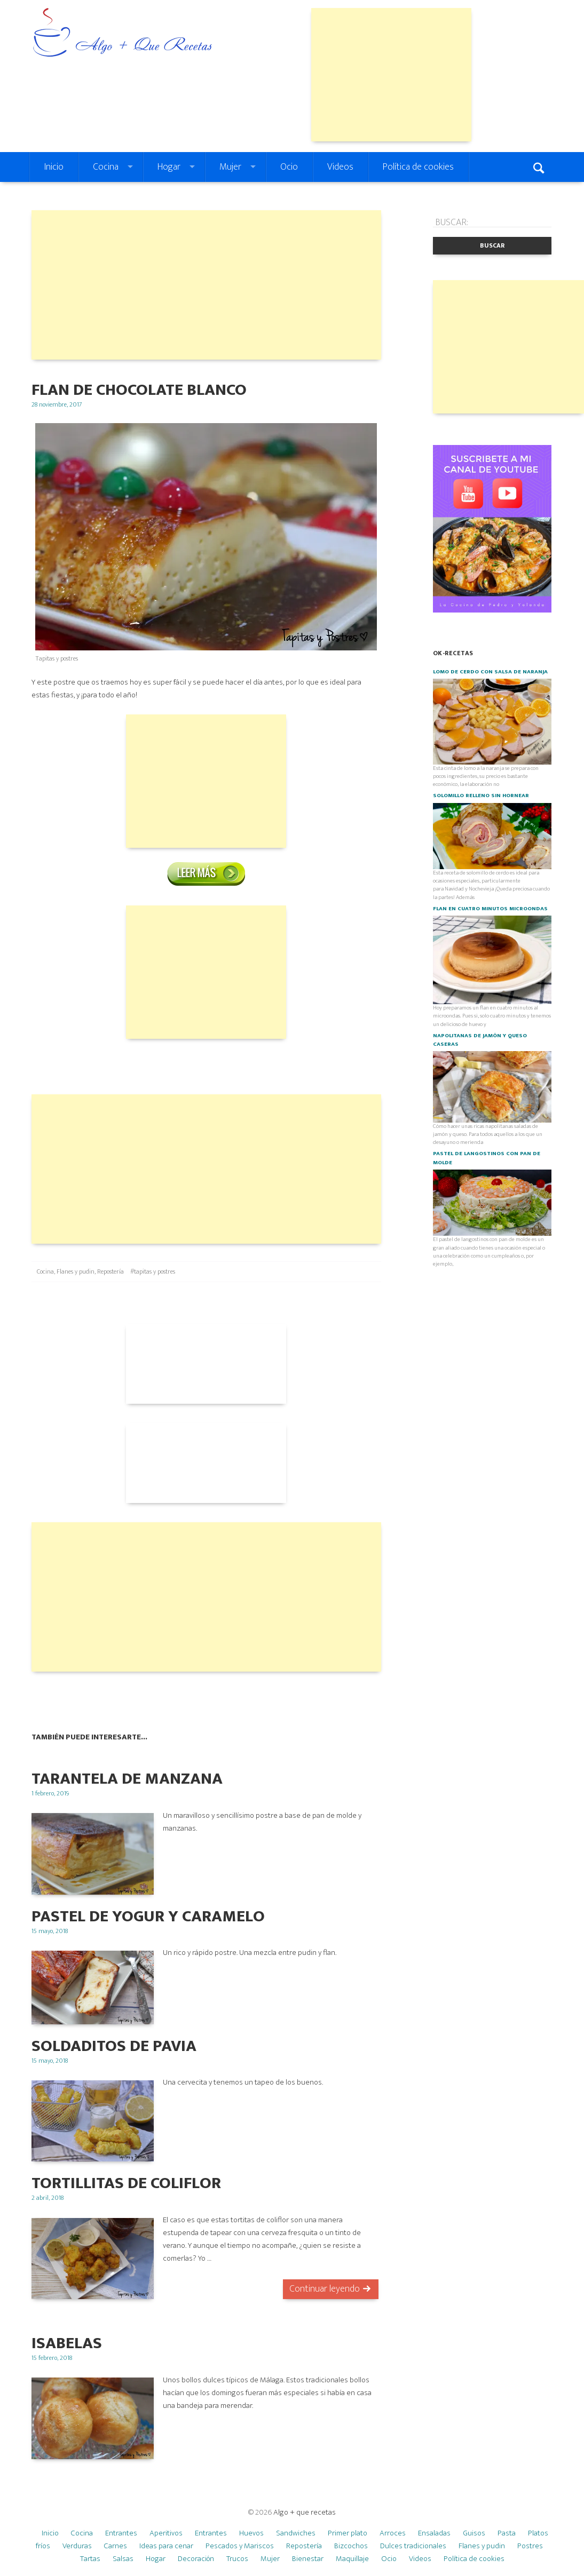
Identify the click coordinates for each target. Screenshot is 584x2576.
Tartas (90, 2558)
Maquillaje (352, 2558)
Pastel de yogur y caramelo (148, 1916)
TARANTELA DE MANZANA (127, 1778)
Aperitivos (166, 2533)
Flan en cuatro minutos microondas (490, 908)
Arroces (393, 2533)
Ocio (289, 167)
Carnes (115, 2546)
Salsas (123, 2558)
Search (539, 167)
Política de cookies (418, 167)
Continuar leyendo (324, 2289)
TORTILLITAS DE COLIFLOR (126, 2183)
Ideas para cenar (166, 2546)
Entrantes (121, 2533)
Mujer (230, 167)
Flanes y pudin (75, 1271)
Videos (340, 167)
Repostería (110, 1271)
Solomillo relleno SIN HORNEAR (481, 795)
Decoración (196, 2558)
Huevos (251, 2533)
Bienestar (307, 2558)
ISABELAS (66, 2343)
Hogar (168, 167)
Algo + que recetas (304, 2512)
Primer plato (347, 2533)
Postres (530, 2546)
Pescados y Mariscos (240, 2546)
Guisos (474, 2533)
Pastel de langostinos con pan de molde (486, 1158)
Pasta (507, 2533)
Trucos (237, 2558)
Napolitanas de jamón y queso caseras (480, 1040)
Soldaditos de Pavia (113, 2046)
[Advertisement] (391, 74)
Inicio (54, 167)
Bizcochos (351, 2546)
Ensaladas (434, 2533)
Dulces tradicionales (413, 2546)
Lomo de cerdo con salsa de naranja (490, 672)
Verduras (77, 2546)
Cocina (106, 167)
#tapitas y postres (152, 1271)
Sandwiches (295, 2533)
